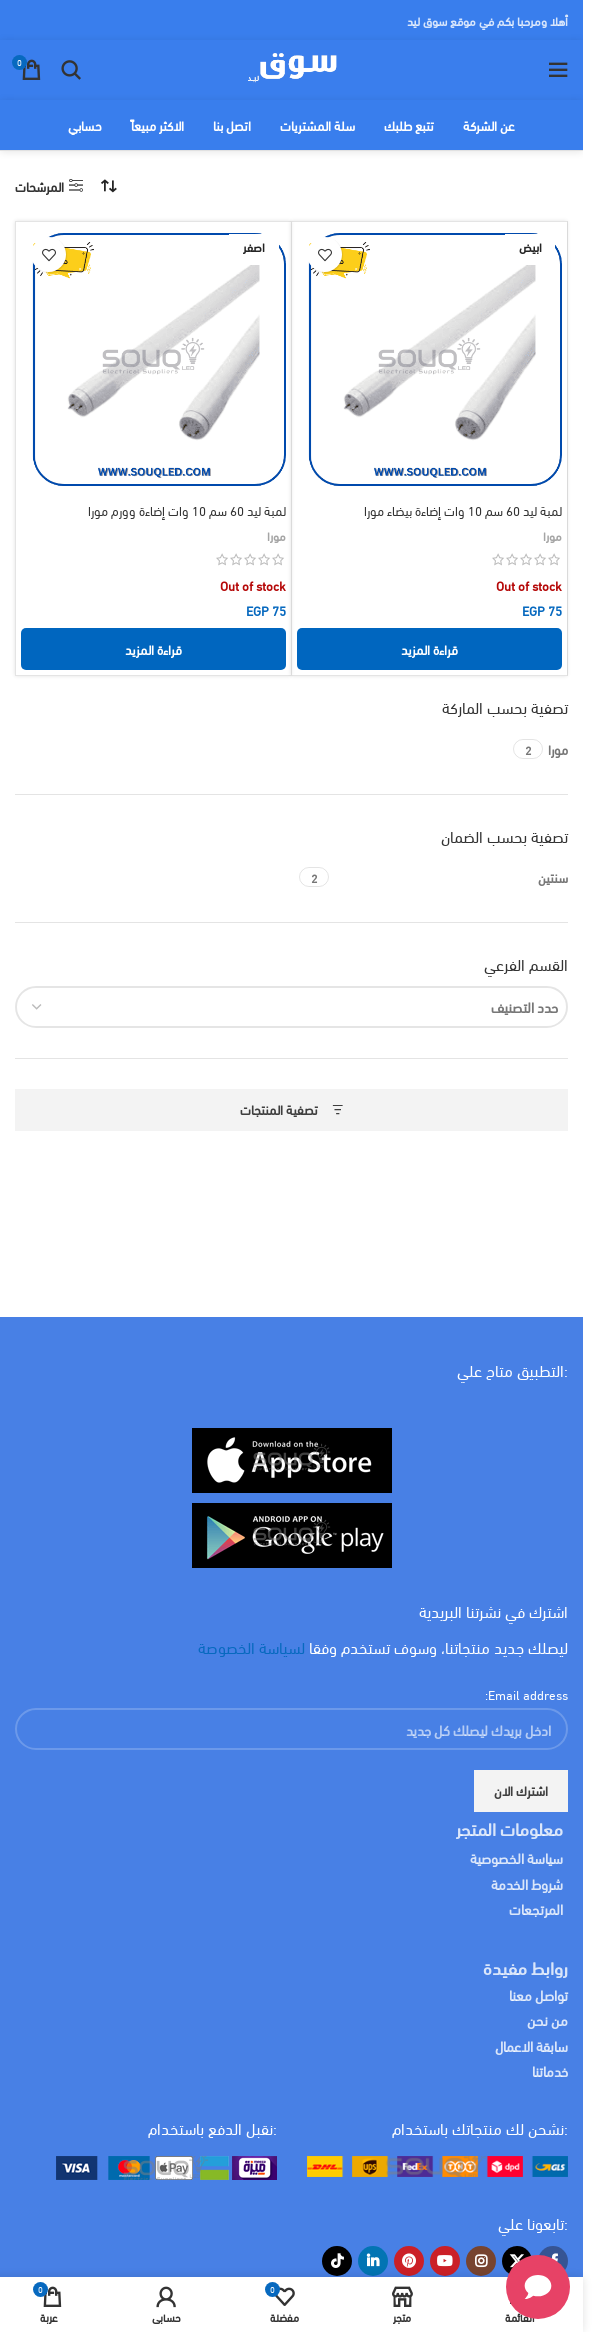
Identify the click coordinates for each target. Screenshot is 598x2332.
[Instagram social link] (481, 2261)
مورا (552, 535)
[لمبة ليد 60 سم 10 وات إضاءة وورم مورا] (153, 359)
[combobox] (291, 1007)
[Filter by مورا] (558, 749)
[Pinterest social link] (409, 2261)
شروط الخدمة (527, 1883)
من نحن (547, 2019)
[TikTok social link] (337, 2261)
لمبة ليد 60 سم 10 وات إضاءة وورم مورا (187, 510)
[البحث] (71, 70)
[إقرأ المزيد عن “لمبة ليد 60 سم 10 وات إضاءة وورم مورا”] (153, 649)
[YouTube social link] (445, 2261)
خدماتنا (550, 2070)
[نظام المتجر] (109, 186)
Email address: (526, 1694)
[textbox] (291, 1007)
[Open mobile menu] (558, 70)
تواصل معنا (538, 1994)
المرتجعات (536, 1908)
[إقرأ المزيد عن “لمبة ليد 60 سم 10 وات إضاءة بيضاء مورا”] (429, 649)
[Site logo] (292, 67)
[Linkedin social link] (373, 2261)
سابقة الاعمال (530, 2045)
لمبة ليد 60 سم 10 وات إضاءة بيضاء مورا (463, 510)
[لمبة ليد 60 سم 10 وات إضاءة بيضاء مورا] (429, 359)
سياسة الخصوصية (516, 1857)
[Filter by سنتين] (451, 877)
